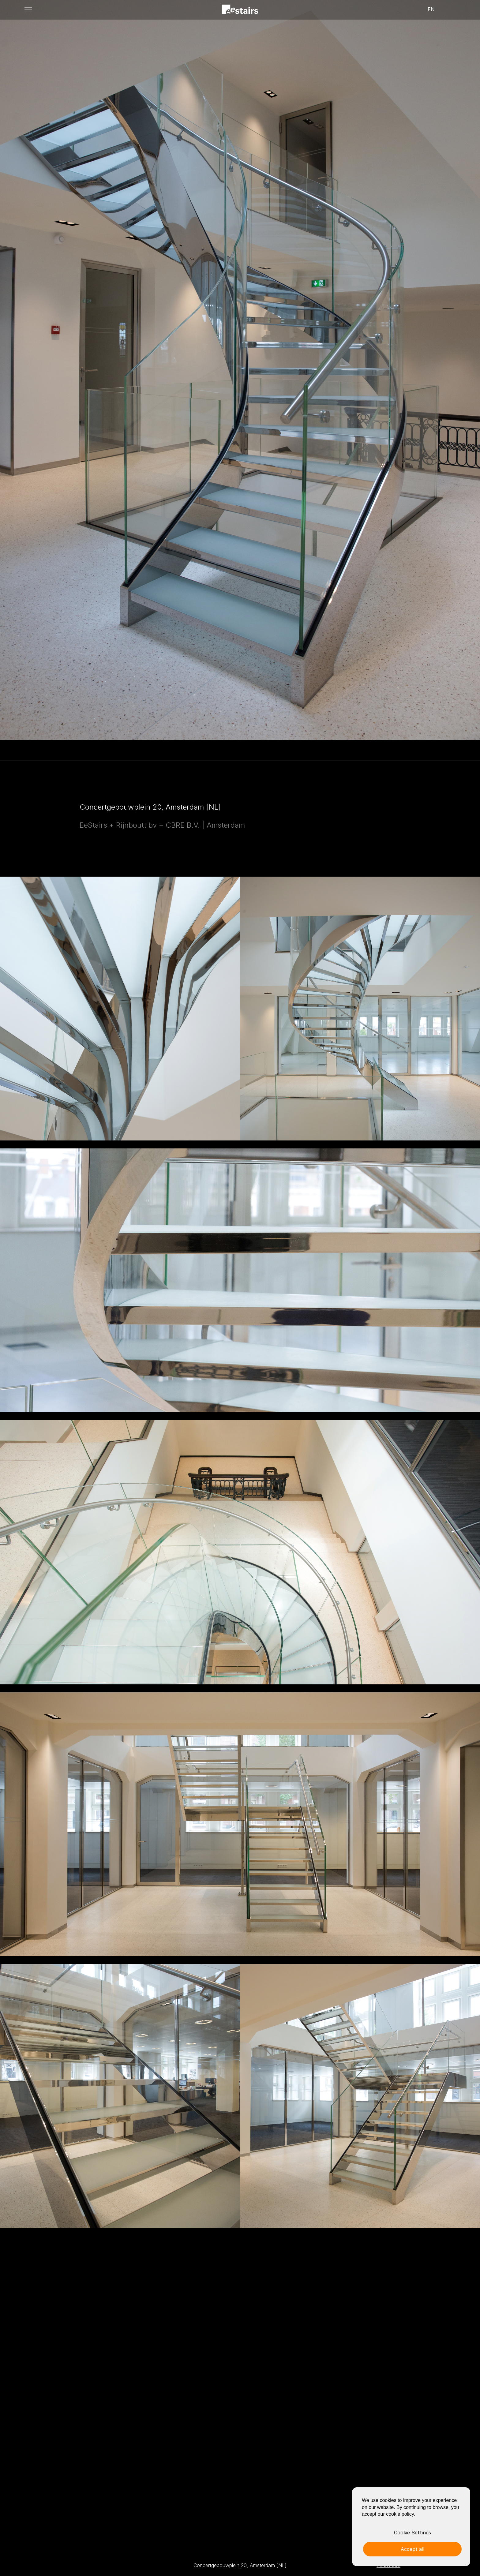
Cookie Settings (412, 2532)
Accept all (412, 2549)
